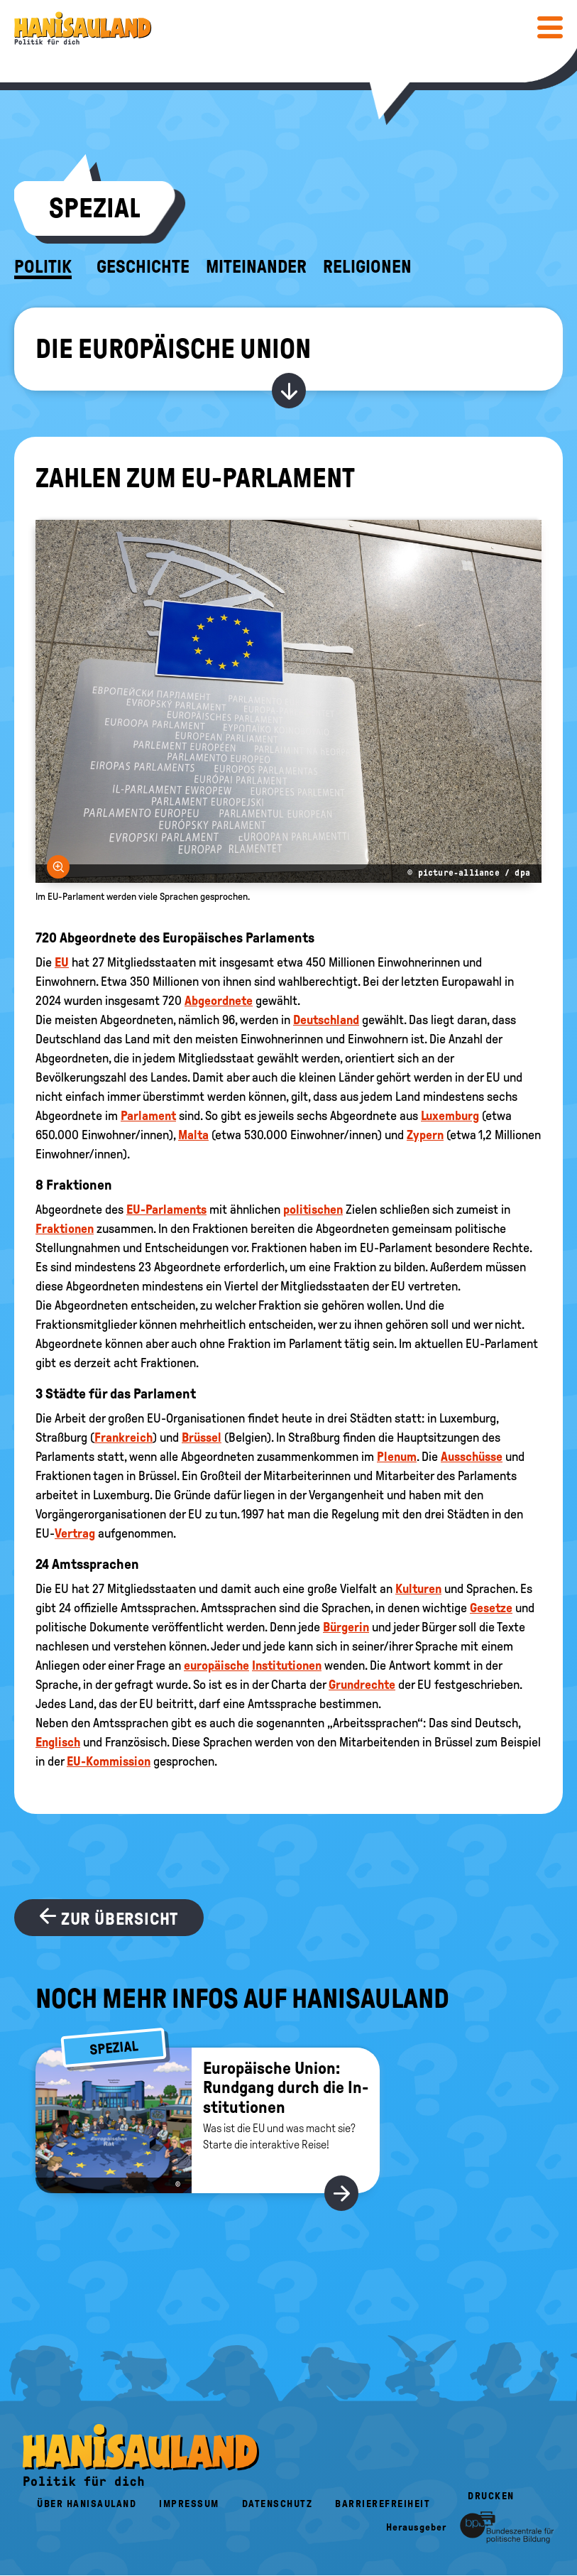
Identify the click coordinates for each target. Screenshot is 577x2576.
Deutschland (326, 1020)
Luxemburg (450, 1116)
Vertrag (75, 1533)
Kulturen (418, 1589)
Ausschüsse (471, 1457)
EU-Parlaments (166, 1209)
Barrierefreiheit (382, 2504)
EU (62, 962)
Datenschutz (277, 2504)
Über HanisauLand (86, 2504)
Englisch (57, 1742)
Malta (193, 1135)
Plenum (397, 1457)
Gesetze (491, 1608)
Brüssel (201, 1437)
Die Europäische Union (173, 349)
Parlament (148, 1116)
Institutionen (287, 1665)
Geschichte (143, 267)
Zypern (425, 1135)
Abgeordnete (219, 1001)
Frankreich (123, 1437)
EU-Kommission (108, 1761)
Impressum (189, 2504)
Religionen (367, 267)
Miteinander (256, 267)
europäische (216, 1665)
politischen (313, 1209)
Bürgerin (346, 1627)
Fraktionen (64, 1229)
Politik (43, 267)
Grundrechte (362, 1685)
